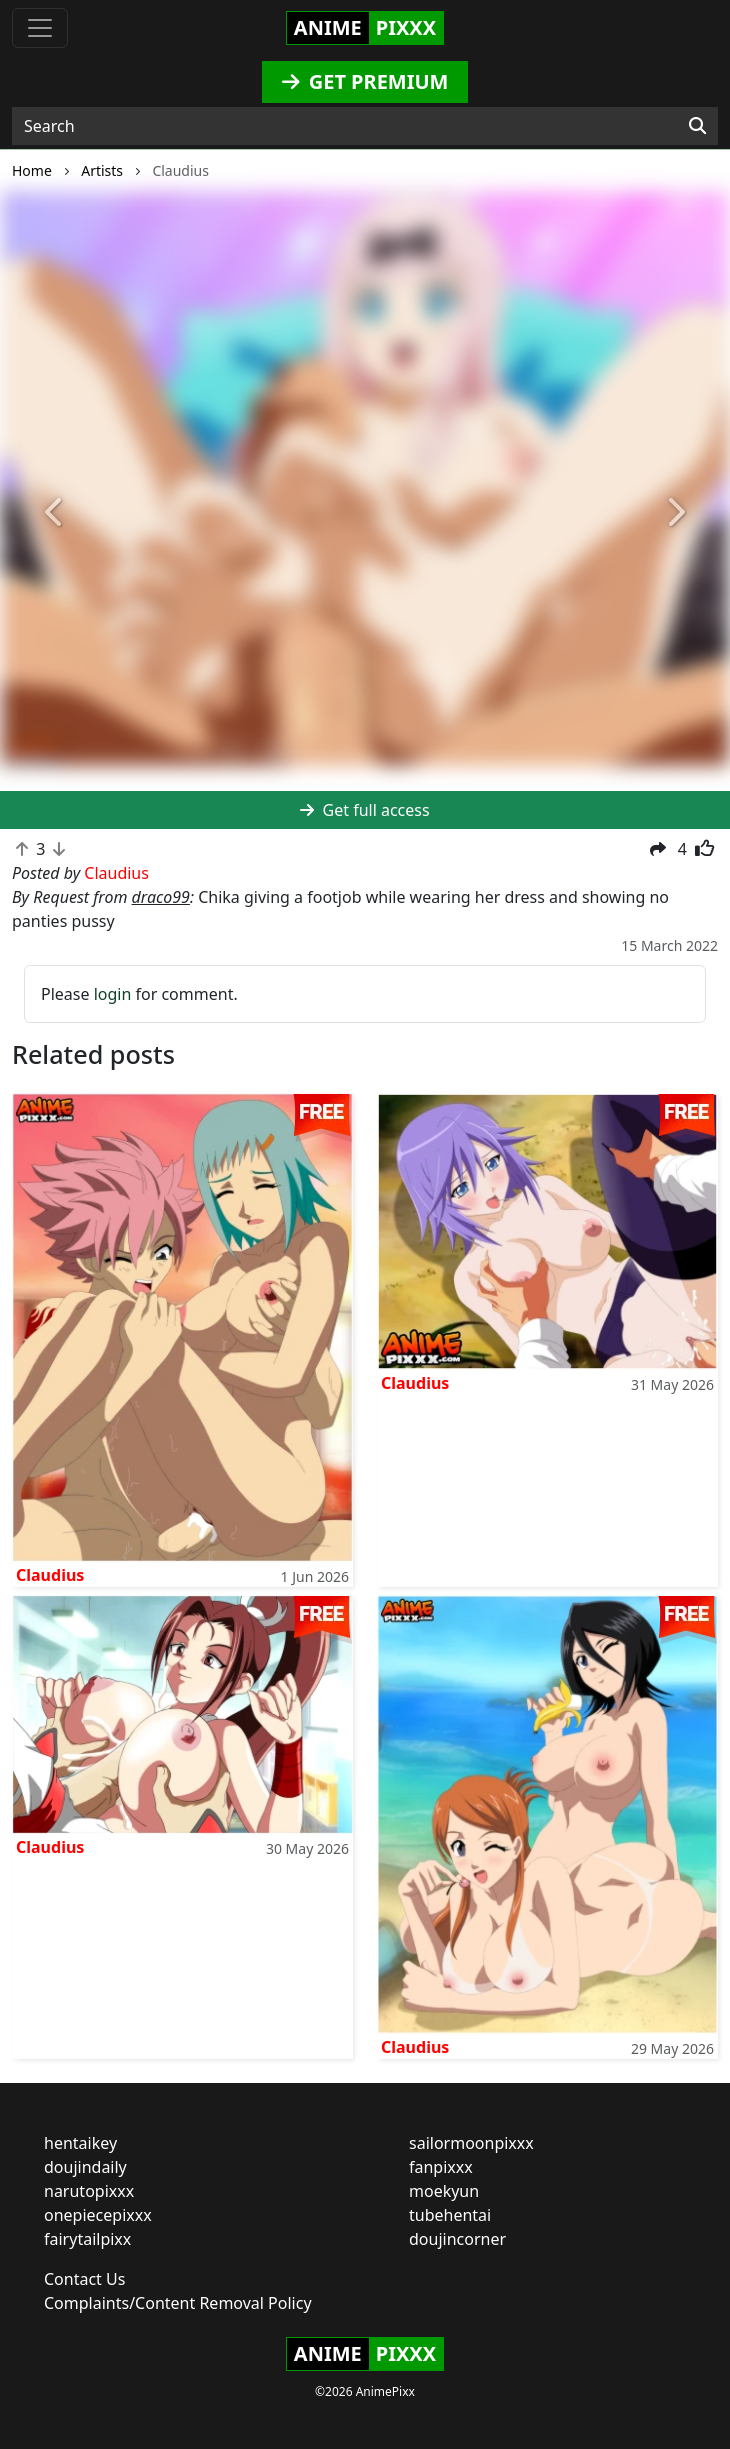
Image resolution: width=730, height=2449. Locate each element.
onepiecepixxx (98, 2215)
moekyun (444, 2191)
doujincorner (457, 2239)
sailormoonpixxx (471, 2143)
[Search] (697, 126)
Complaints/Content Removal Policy (178, 2303)
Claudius (50, 1575)
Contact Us (84, 2279)
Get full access (364, 810)
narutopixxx (89, 2191)
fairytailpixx (87, 2239)
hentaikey (80, 2143)
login (113, 994)
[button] (55, 514)
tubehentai (450, 2215)
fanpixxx (441, 2167)
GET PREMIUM (365, 81)
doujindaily (85, 2167)
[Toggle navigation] (40, 28)
